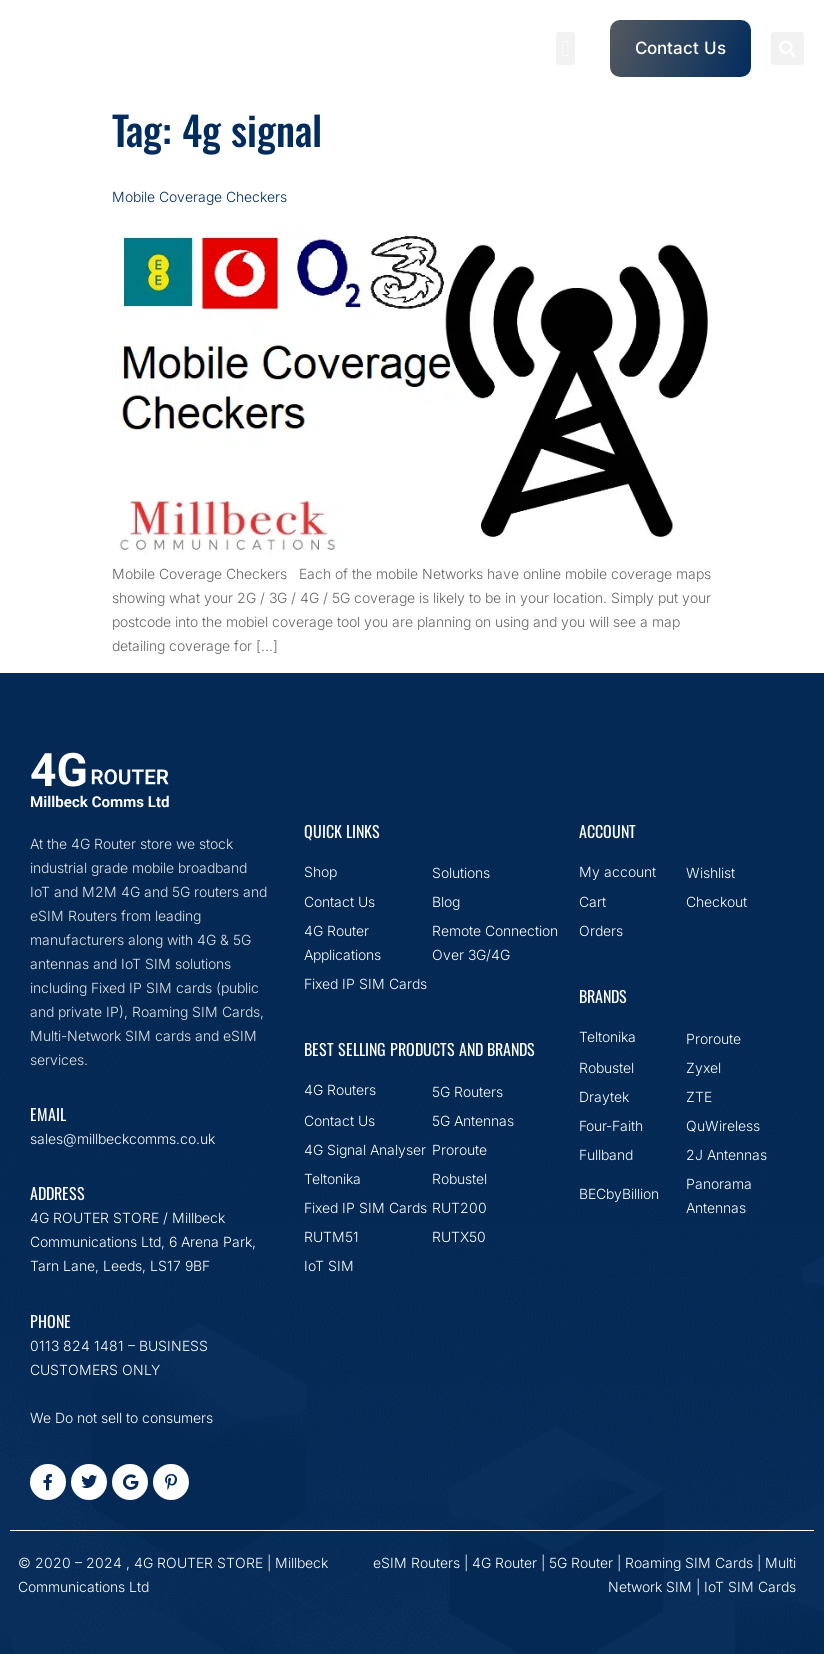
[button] (565, 48)
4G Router (504, 1562)
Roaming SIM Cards (689, 1562)
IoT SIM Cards (750, 1586)
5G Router (581, 1562)
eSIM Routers (416, 1562)
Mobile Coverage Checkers (199, 196)
